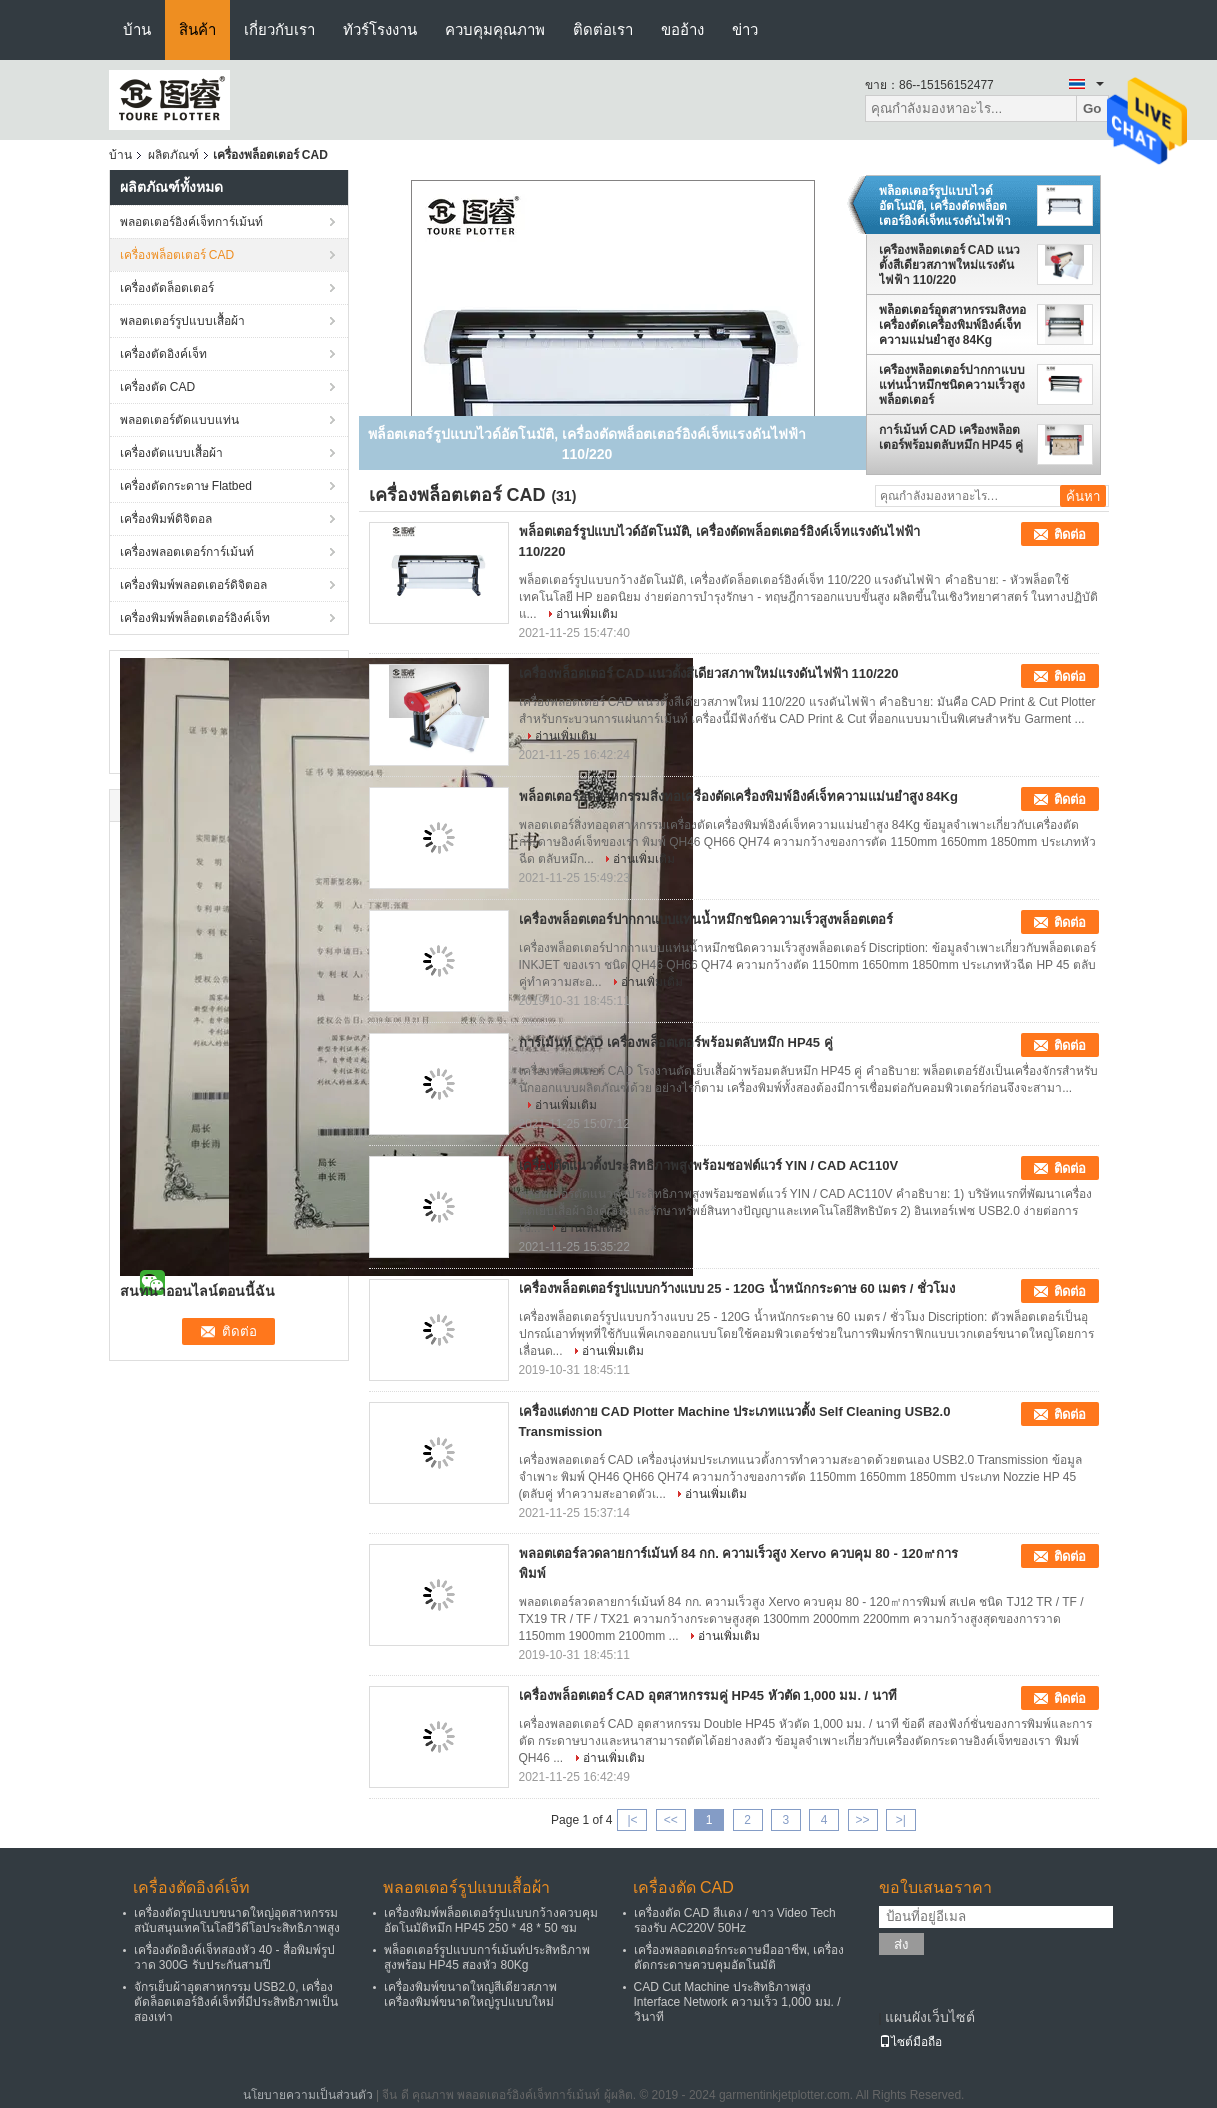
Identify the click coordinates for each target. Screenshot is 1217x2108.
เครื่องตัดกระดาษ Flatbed (186, 486)
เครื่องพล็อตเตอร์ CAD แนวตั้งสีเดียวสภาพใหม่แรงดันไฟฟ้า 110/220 (950, 265)
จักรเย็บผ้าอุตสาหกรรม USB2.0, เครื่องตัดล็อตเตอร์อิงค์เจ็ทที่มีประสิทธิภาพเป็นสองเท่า (236, 2002)
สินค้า (197, 29)
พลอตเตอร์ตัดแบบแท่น (179, 420)
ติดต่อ (1070, 534)
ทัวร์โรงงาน (380, 29)
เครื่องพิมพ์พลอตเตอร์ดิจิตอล (193, 585)
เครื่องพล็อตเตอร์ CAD (177, 255)
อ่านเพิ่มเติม (587, 614)
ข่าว (745, 29)
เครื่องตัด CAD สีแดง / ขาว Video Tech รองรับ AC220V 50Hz (735, 1920)
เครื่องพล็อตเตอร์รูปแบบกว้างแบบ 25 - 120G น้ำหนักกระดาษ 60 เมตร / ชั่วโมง (737, 1288)
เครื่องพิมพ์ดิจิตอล (166, 519)
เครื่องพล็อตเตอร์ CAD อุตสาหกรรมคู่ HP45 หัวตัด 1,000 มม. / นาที (708, 1695)
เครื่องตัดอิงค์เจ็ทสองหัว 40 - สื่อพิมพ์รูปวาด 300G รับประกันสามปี (234, 1957)
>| (901, 1820)
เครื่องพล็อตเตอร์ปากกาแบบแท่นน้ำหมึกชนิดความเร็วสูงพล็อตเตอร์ (952, 385)
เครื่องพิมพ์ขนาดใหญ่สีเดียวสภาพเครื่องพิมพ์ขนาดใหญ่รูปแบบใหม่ (470, 1994)
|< (632, 1820)
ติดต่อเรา (603, 29)
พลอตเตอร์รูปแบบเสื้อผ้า (182, 321)
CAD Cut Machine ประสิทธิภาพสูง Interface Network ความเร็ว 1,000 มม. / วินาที (737, 2002)
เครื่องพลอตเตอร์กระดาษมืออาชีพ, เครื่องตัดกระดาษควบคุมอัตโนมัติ (739, 1957)
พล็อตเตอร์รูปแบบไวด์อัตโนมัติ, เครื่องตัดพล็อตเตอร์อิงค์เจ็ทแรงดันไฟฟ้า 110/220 (945, 206)
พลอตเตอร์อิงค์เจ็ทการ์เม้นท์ (191, 222)
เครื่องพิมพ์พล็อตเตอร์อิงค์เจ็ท (195, 618)
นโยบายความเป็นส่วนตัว (308, 2095)
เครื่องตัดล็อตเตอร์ (167, 288)
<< (671, 1820)
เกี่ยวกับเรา (279, 29)
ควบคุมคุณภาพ (495, 29)
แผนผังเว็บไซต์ (930, 2017)
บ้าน (137, 29)
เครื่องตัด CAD (158, 387)
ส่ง (901, 1944)
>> (863, 1820)
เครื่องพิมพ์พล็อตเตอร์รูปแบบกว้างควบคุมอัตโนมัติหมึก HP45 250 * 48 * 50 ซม (491, 1920)
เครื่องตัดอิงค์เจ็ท (163, 354)
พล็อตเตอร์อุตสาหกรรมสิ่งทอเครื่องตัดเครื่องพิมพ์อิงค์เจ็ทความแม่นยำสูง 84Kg (952, 325)
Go (1092, 108)
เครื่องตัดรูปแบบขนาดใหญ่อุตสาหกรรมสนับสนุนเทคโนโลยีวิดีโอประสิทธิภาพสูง (237, 1920)
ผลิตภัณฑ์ (173, 155)
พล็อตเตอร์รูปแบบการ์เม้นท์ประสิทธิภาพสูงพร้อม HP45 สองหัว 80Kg (487, 1957)
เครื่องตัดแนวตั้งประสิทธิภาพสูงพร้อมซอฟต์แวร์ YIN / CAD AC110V (709, 1165)
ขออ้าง (682, 29)
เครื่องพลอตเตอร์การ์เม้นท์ (187, 552)
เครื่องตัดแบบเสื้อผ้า (171, 453)
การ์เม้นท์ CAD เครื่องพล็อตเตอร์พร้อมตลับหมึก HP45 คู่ (951, 437)
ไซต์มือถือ (910, 2042)
